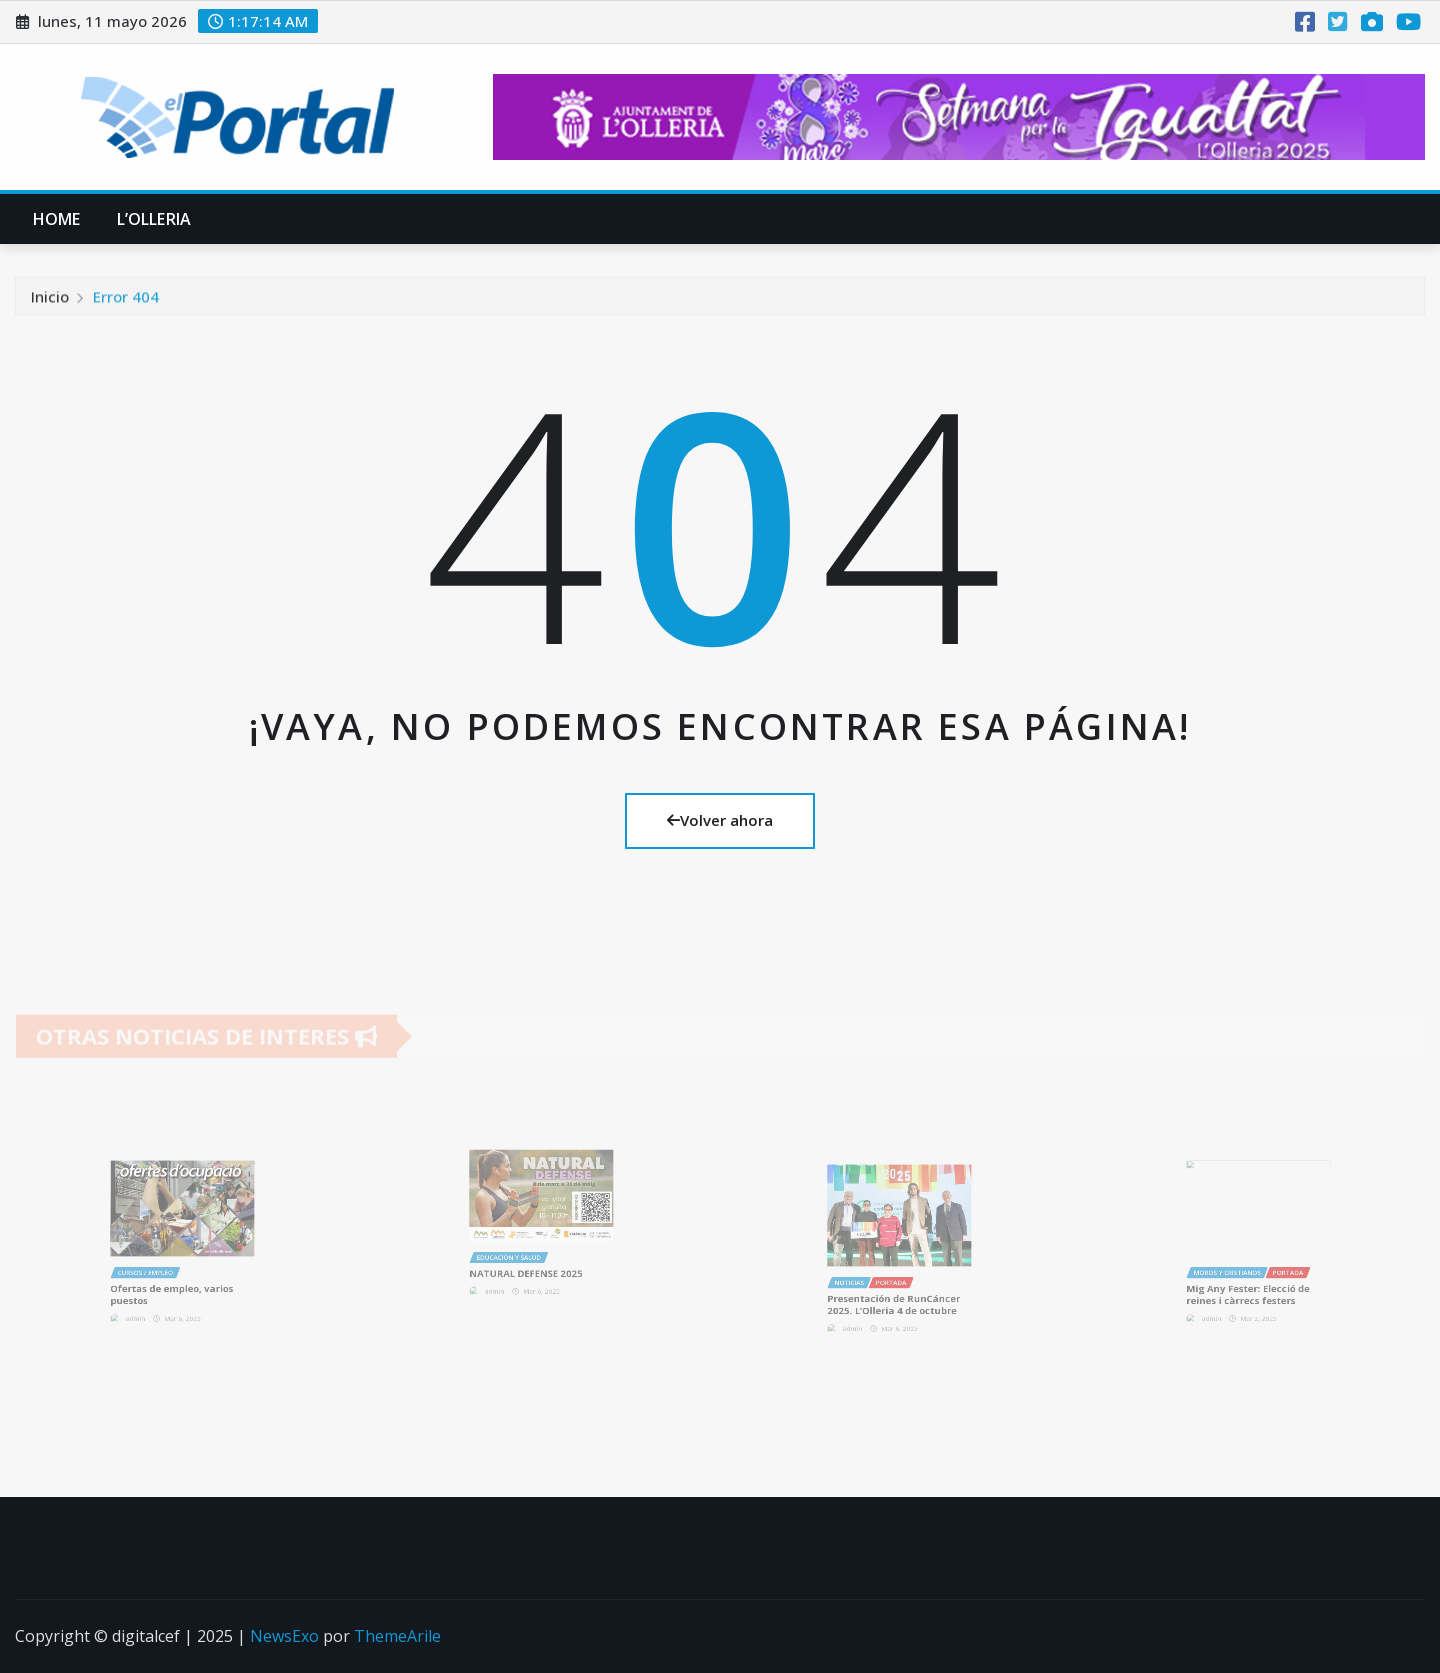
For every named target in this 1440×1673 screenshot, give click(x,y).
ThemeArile (397, 1636)
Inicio (50, 300)
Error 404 (126, 300)
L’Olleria (154, 219)
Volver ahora (720, 820)
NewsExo (284, 1636)
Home (57, 219)
